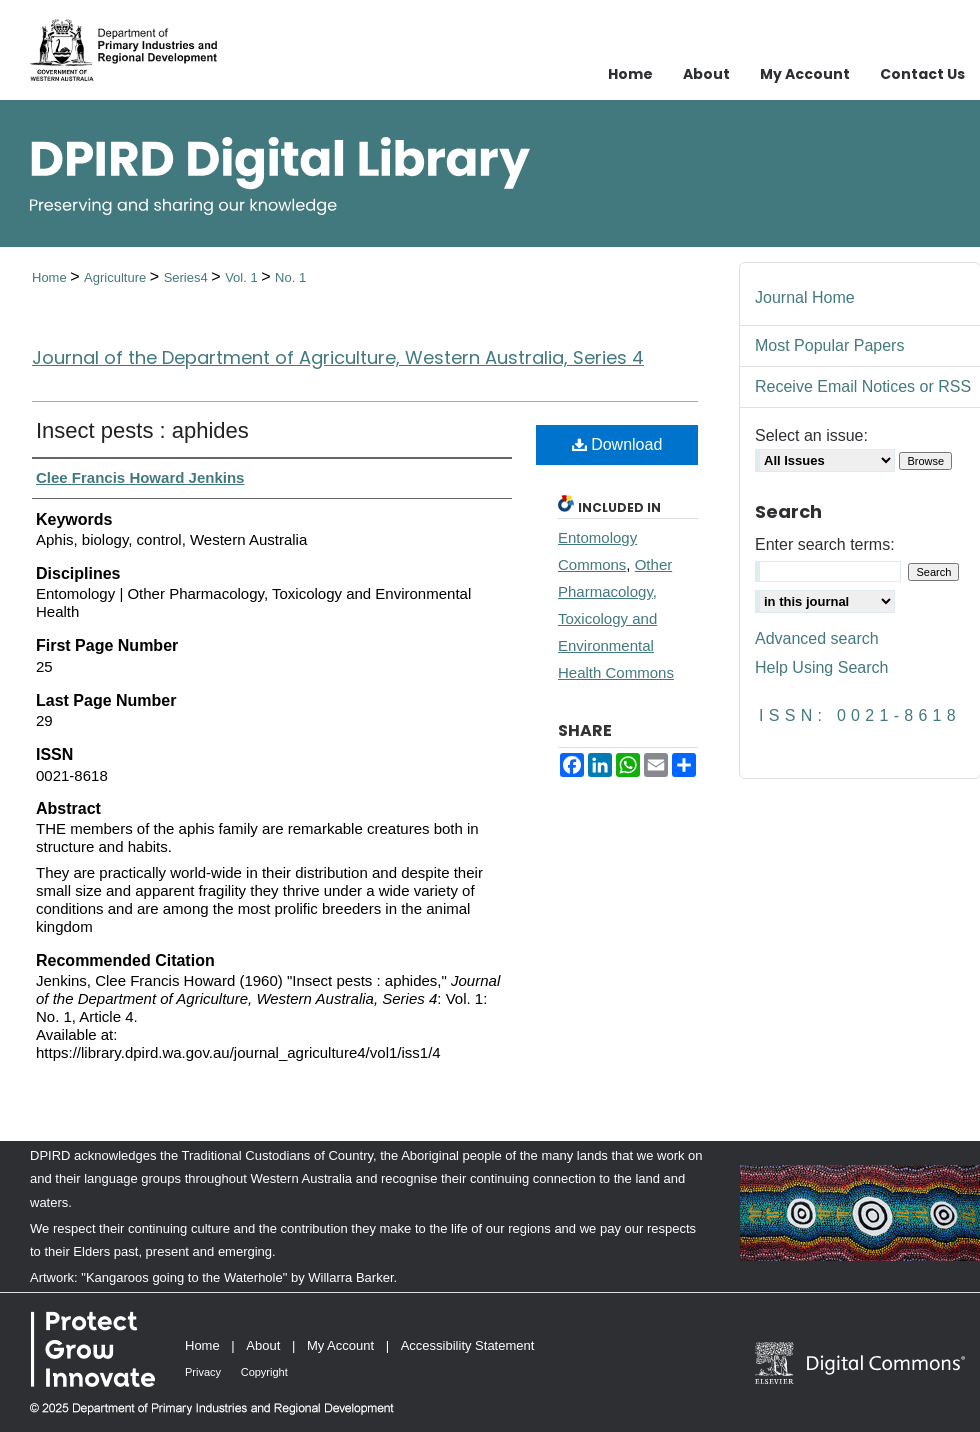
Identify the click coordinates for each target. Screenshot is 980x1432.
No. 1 (290, 277)
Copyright (264, 1372)
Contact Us (922, 74)
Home (51, 277)
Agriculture (117, 277)
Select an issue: (811, 435)
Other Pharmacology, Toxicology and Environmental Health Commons (616, 618)
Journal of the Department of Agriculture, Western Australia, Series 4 (338, 357)
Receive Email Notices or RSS (863, 386)
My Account (340, 1345)
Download (617, 444)
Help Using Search (821, 667)
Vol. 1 (243, 277)
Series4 (188, 277)
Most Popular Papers (829, 345)
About (263, 1345)
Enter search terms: (825, 544)
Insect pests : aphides (142, 430)
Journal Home (805, 297)
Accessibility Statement (468, 1345)
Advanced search (817, 638)
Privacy (203, 1372)
